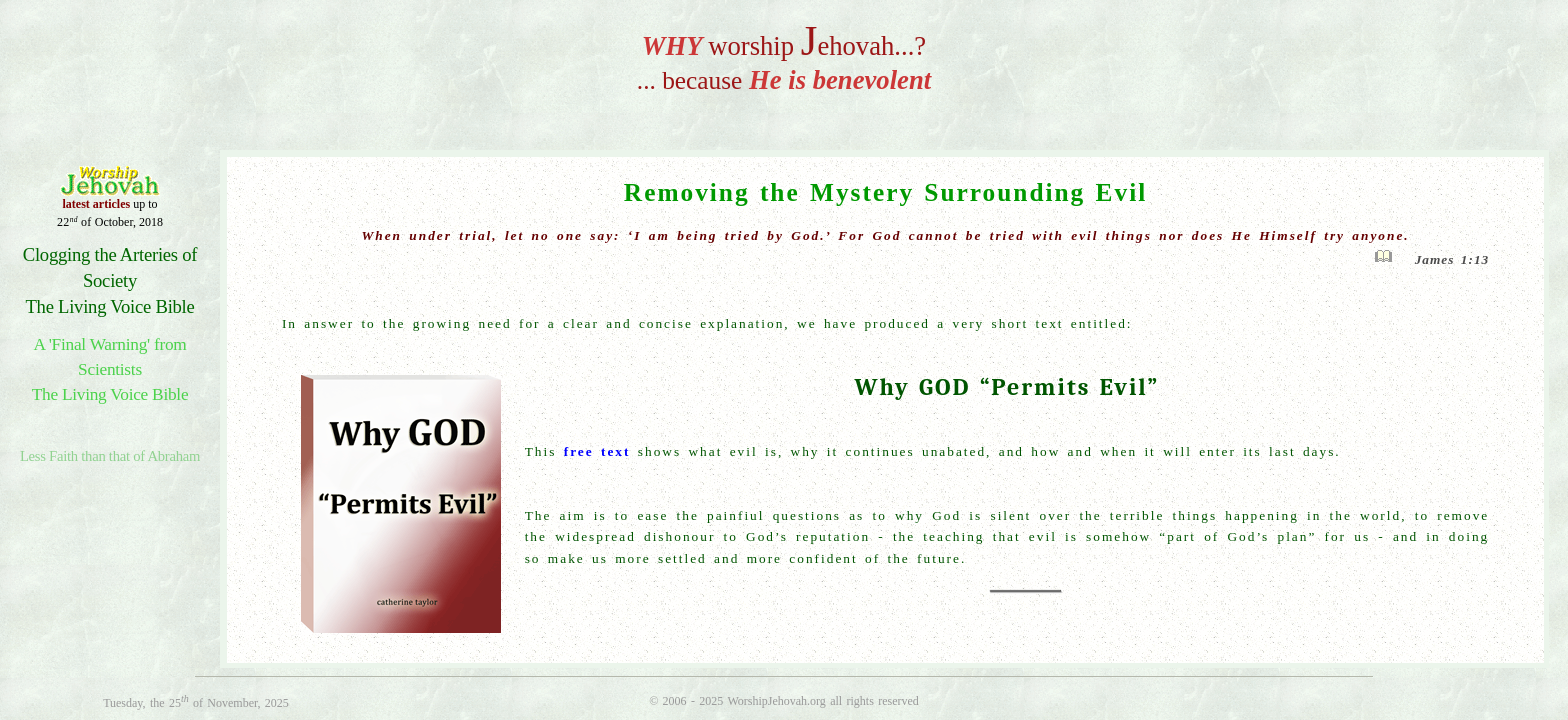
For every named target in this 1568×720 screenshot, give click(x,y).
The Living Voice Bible (109, 306)
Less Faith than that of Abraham (110, 456)
